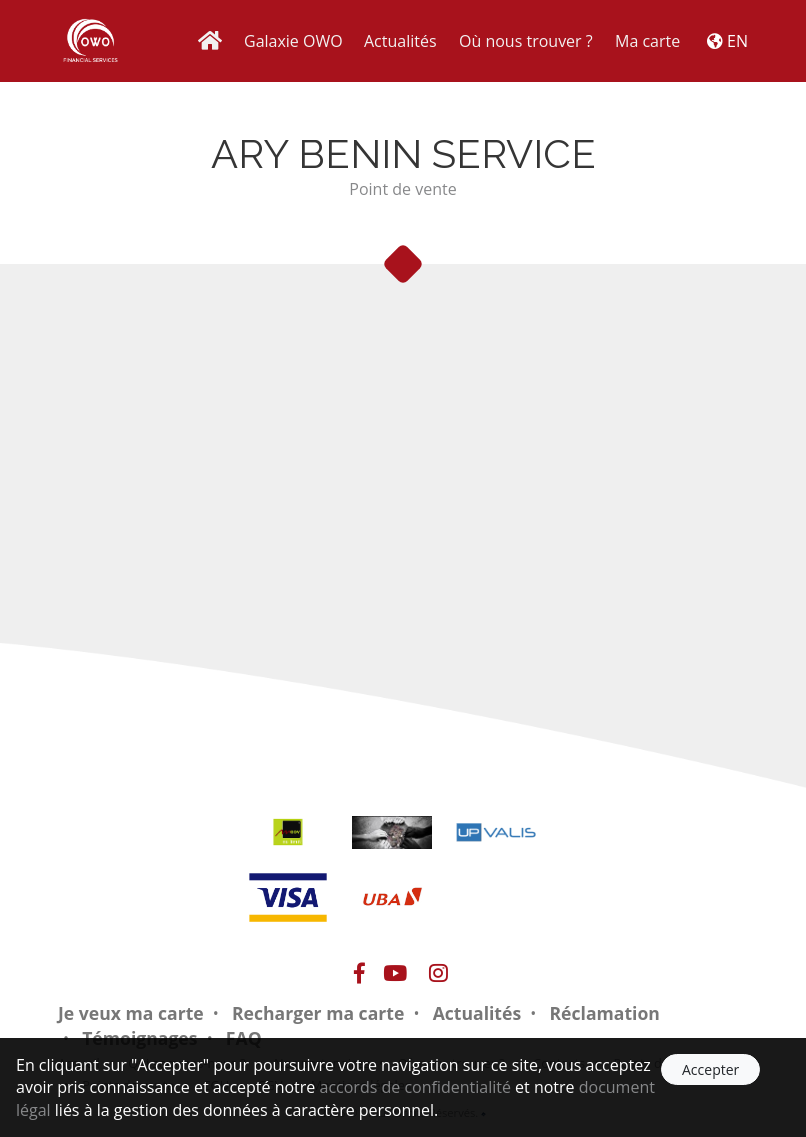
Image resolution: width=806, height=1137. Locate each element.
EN (727, 41)
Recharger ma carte (318, 1013)
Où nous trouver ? (526, 41)
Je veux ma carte (131, 1013)
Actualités (400, 41)
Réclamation (604, 1013)
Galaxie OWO (293, 41)
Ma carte (647, 41)
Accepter (710, 1069)
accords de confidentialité (415, 1087)
